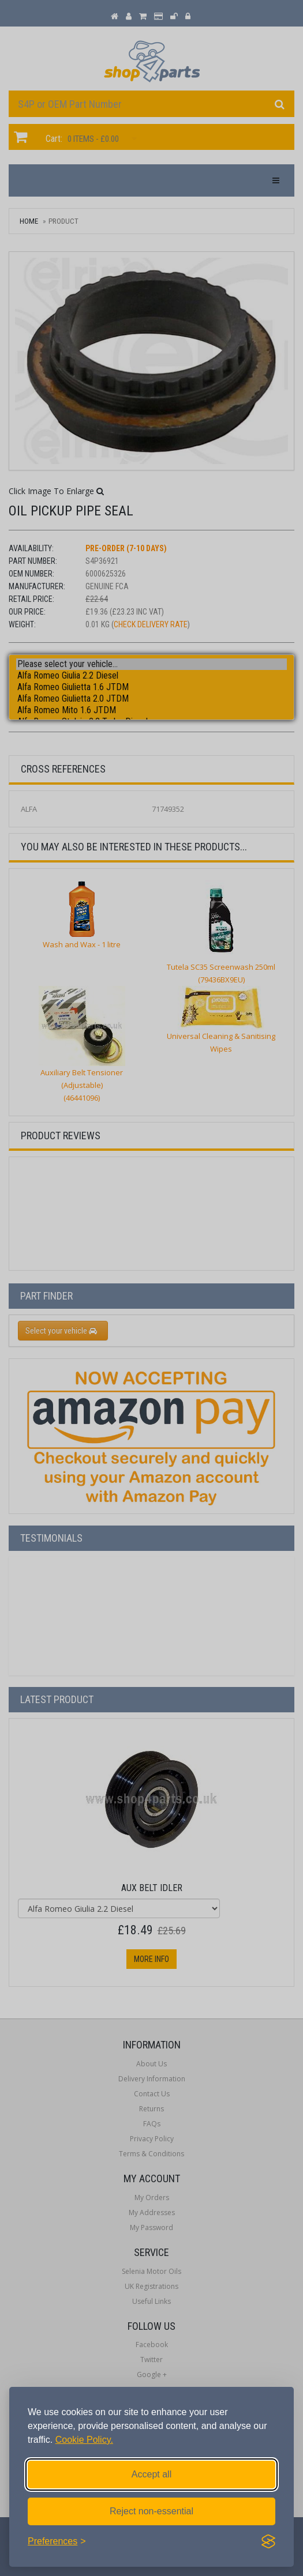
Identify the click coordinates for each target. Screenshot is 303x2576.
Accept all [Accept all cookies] (151, 2474)
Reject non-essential (151, 2511)
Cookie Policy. (84, 2440)
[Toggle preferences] (57, 2541)
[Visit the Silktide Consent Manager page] (268, 2541)
